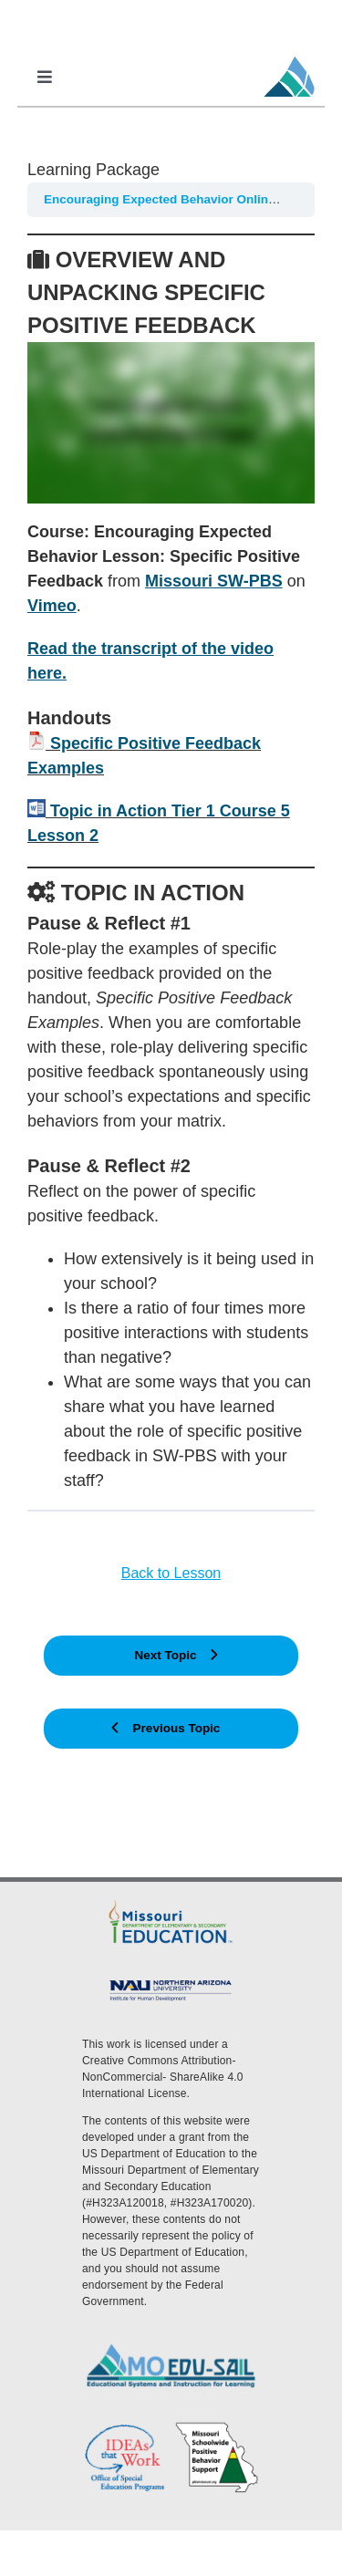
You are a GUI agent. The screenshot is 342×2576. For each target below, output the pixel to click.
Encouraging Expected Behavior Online (161, 199)
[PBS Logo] (217, 2428)
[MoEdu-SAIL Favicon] (289, 56)
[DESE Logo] (170, 1904)
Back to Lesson (171, 1573)
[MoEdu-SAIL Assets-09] (170, 1983)
